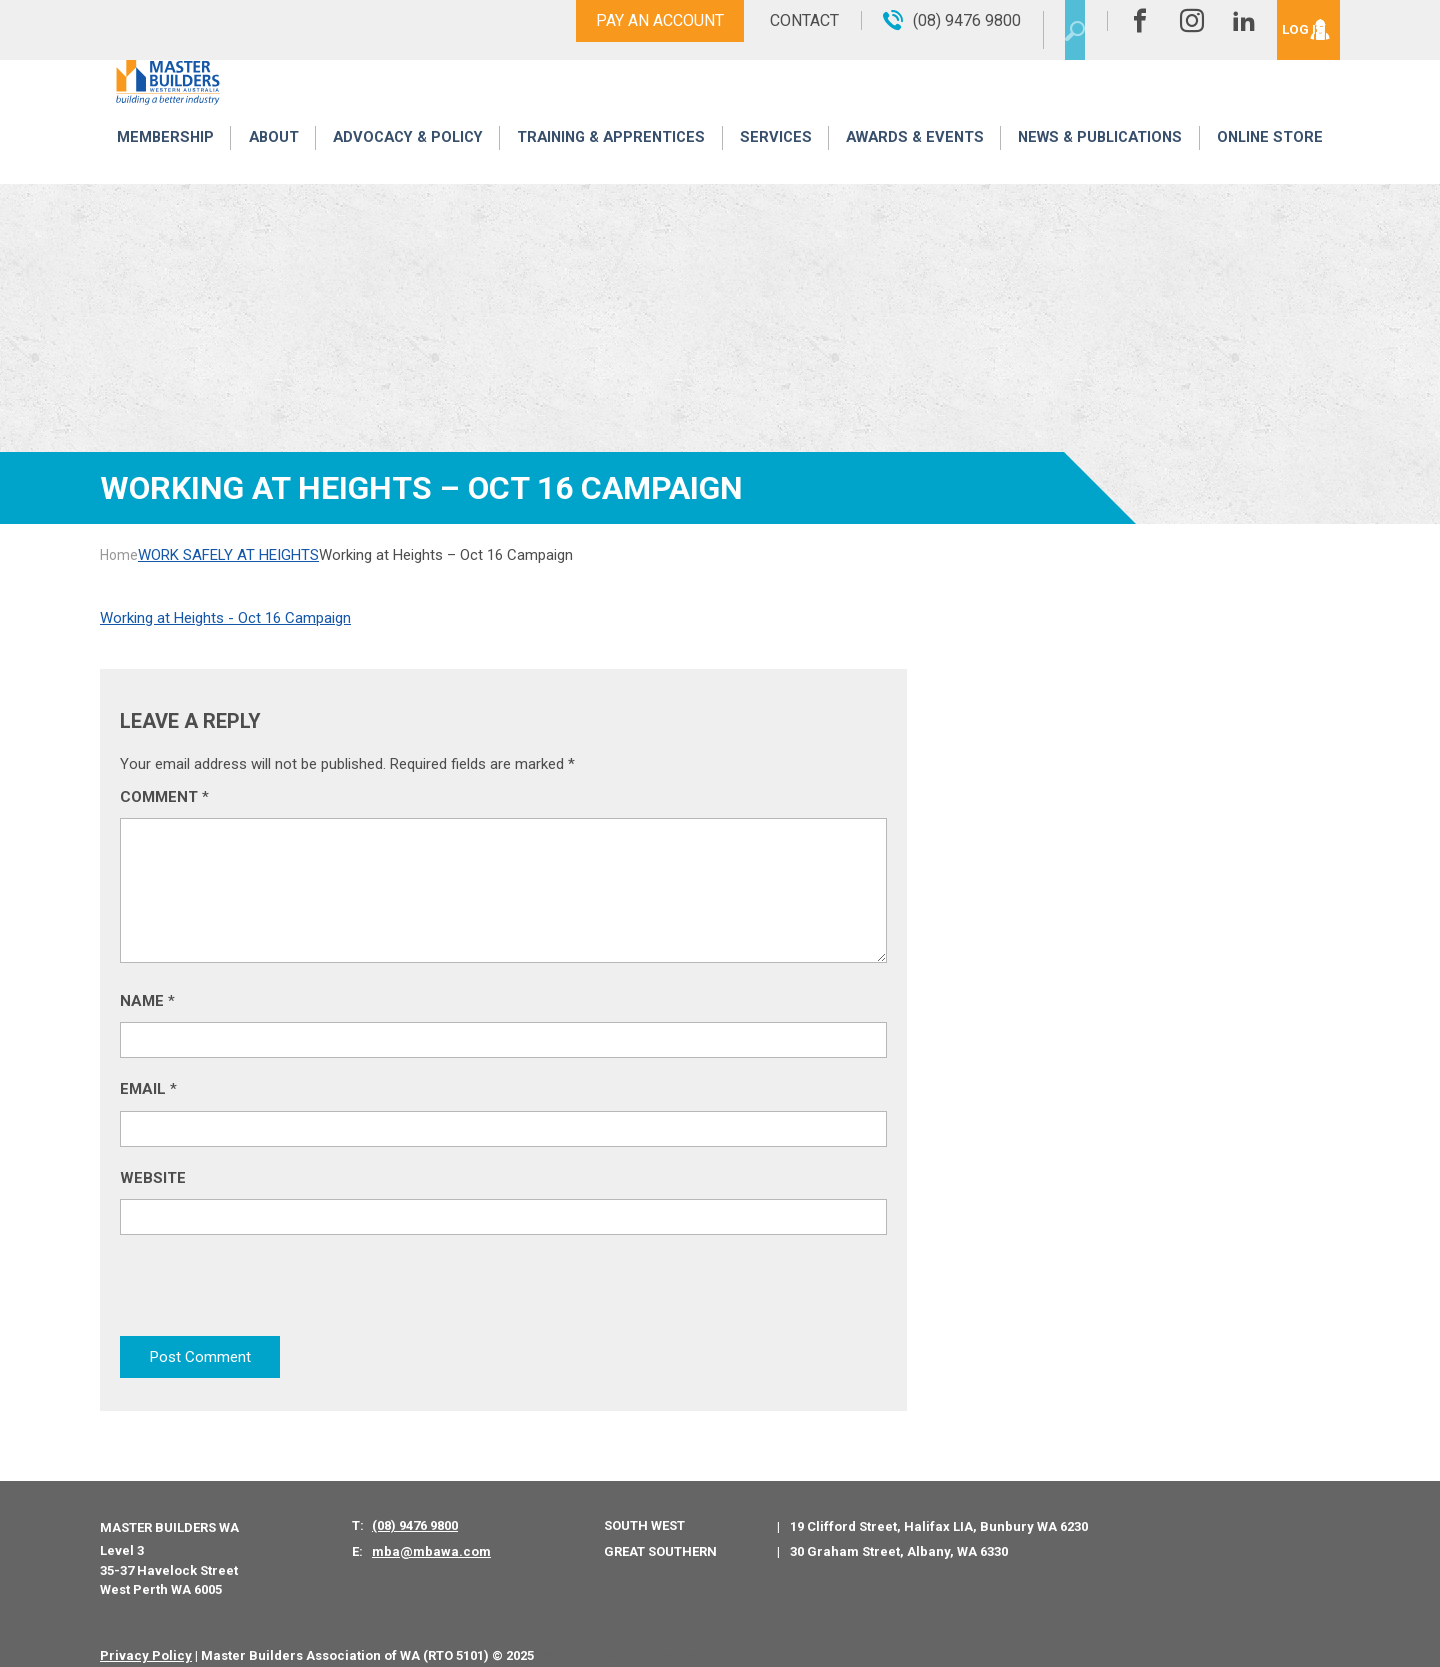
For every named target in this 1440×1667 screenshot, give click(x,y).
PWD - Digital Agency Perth (626, 1636)
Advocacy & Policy (404, 162)
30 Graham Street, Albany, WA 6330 (899, 1533)
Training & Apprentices (613, 162)
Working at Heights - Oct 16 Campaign (225, 618)
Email (148, 1089)
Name (147, 1001)
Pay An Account (618, 20)
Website (153, 1178)
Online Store (1271, 162)
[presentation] (272, 1294)
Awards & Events (912, 162)
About (269, 162)
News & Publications (1099, 162)
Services (775, 162)
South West (644, 1507)
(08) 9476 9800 (415, 1507)
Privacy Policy (146, 1636)
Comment (164, 797)
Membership (164, 162)
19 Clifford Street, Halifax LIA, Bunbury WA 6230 (939, 1508)
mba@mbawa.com (431, 1533)
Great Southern (660, 1532)
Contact (762, 20)
